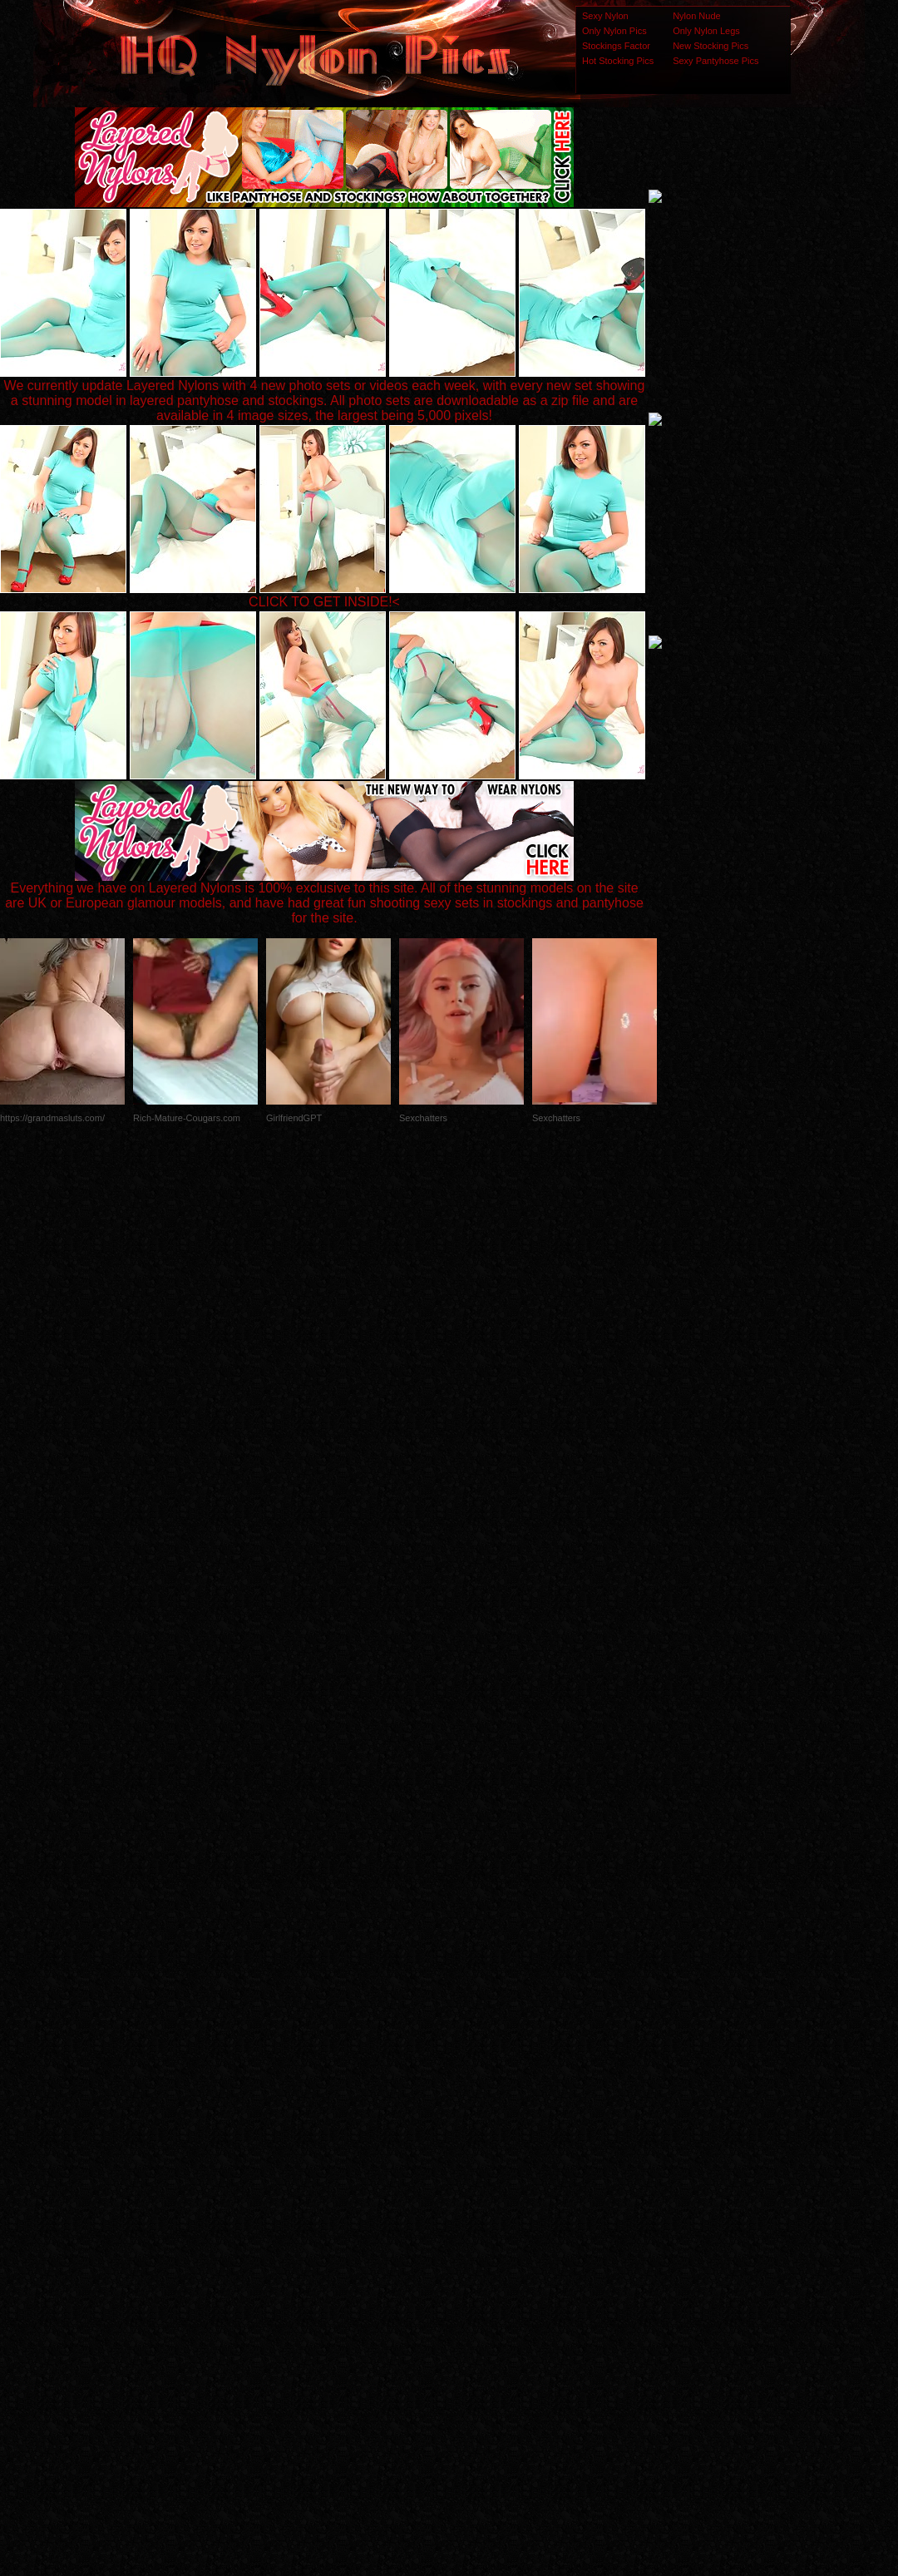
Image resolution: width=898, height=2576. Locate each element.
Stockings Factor (616, 46)
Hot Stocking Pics (618, 61)
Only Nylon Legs (706, 31)
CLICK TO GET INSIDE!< (324, 602)
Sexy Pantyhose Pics (715, 61)
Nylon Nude (696, 16)
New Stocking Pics (710, 46)
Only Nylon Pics (614, 31)
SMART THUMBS (478, 2246)
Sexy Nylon (605, 16)
